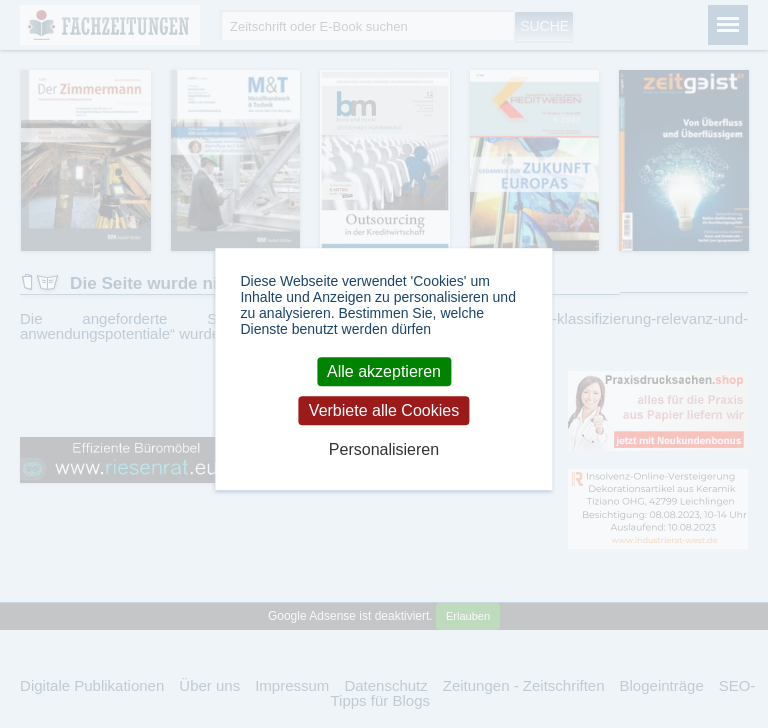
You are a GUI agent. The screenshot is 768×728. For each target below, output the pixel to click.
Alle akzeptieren (384, 371)
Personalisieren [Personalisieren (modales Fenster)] (384, 450)
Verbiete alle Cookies (384, 410)
